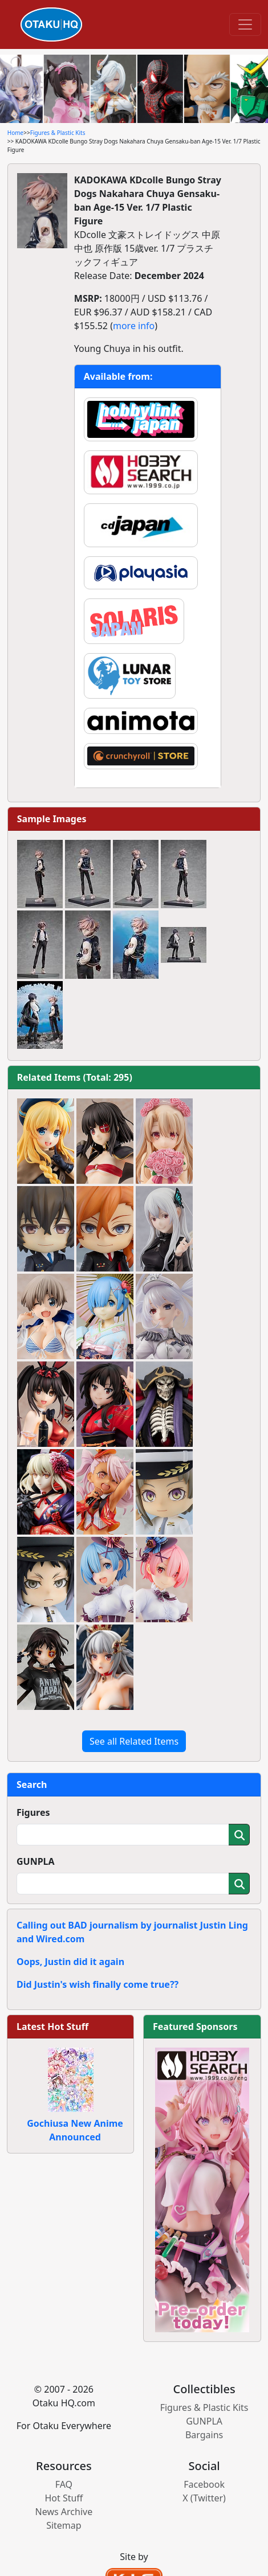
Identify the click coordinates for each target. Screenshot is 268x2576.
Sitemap (64, 2525)
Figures (33, 1812)
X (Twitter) (204, 2498)
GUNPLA (36, 1861)
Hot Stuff (63, 2498)
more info (134, 325)
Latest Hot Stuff (52, 2026)
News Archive (64, 2511)
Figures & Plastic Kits (58, 133)
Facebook (204, 2484)
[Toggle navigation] (245, 24)
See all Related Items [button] (134, 1741)
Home (15, 133)
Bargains (204, 2435)
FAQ (63, 2484)
